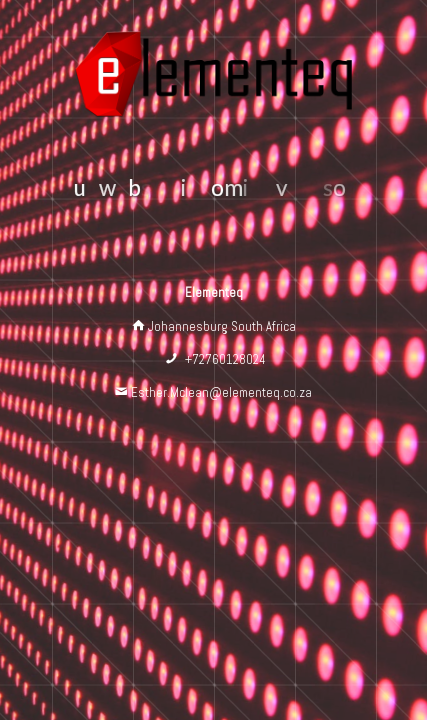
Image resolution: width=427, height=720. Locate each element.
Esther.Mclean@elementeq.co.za (221, 392)
